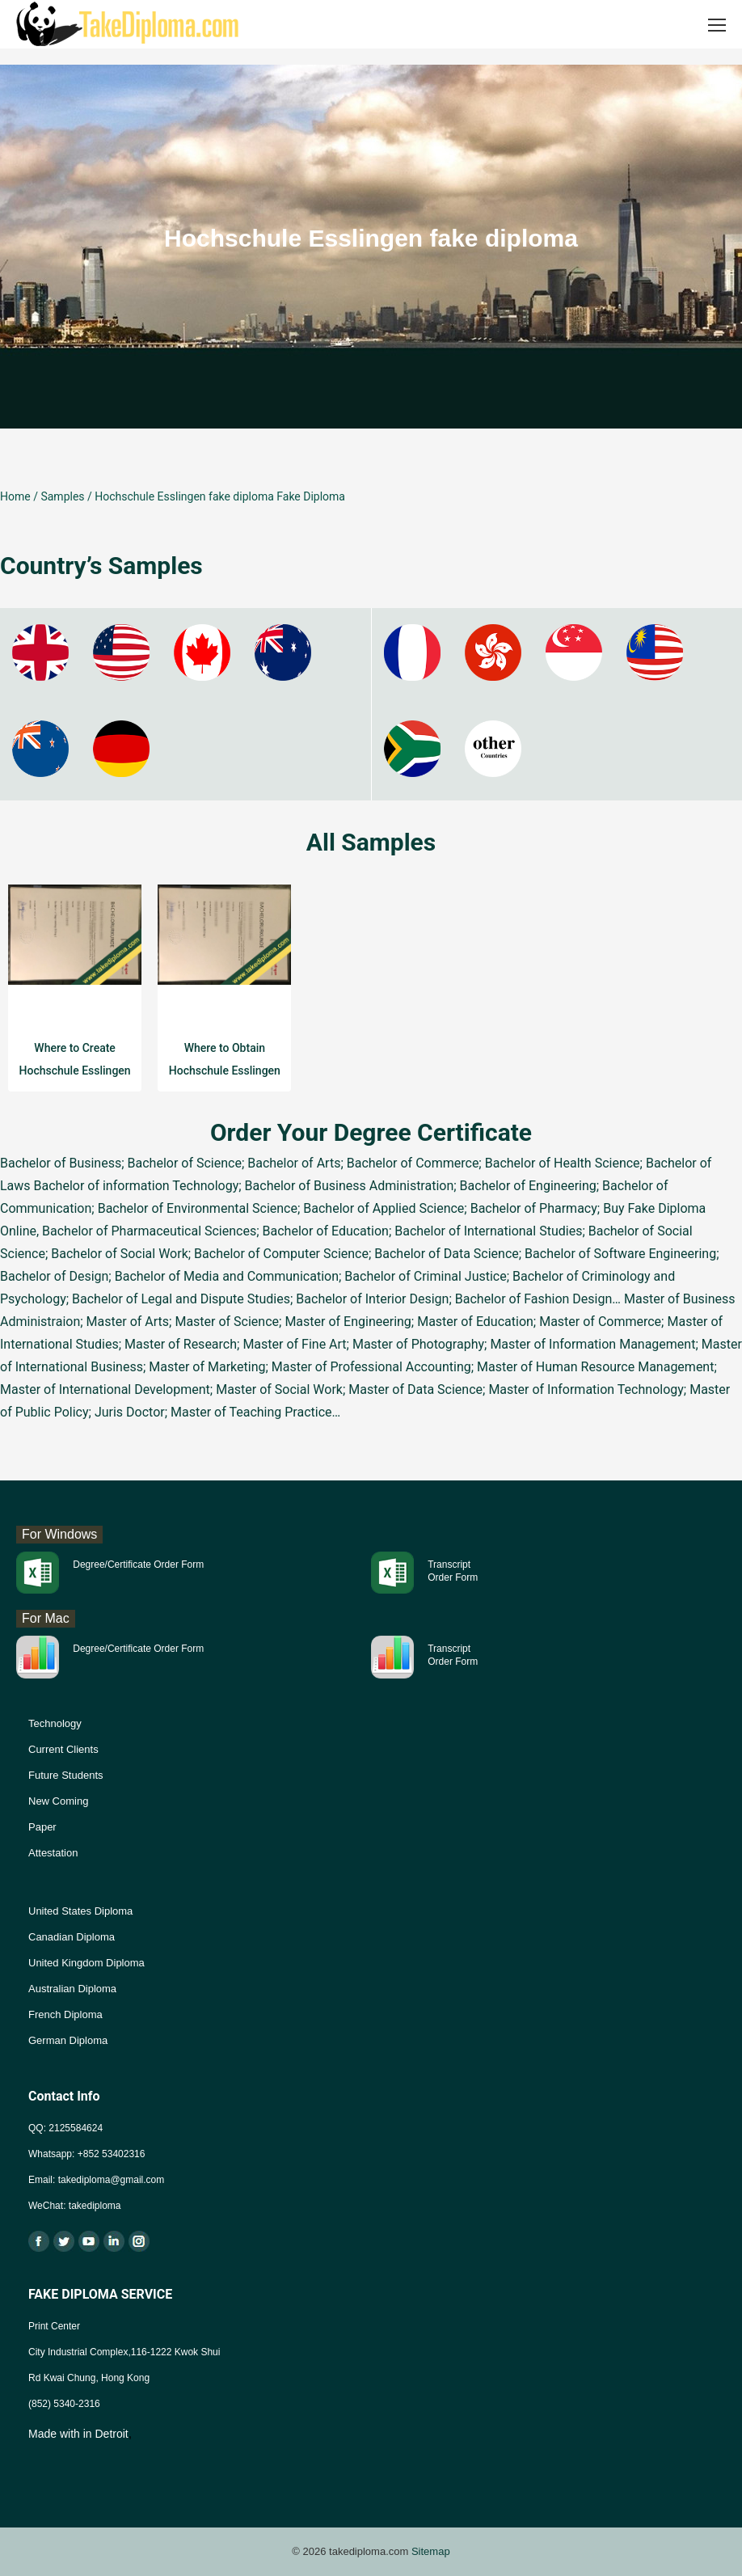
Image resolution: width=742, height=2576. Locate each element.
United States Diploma (80, 1911)
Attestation (53, 1853)
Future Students (65, 1775)
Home (15, 496)
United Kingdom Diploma (86, 1963)
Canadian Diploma (71, 1937)
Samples (62, 496)
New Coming (58, 1801)
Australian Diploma (72, 1989)
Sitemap (430, 2551)
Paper (42, 1827)
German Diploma (68, 2040)
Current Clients (63, 1749)
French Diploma (65, 2014)
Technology (55, 1723)
